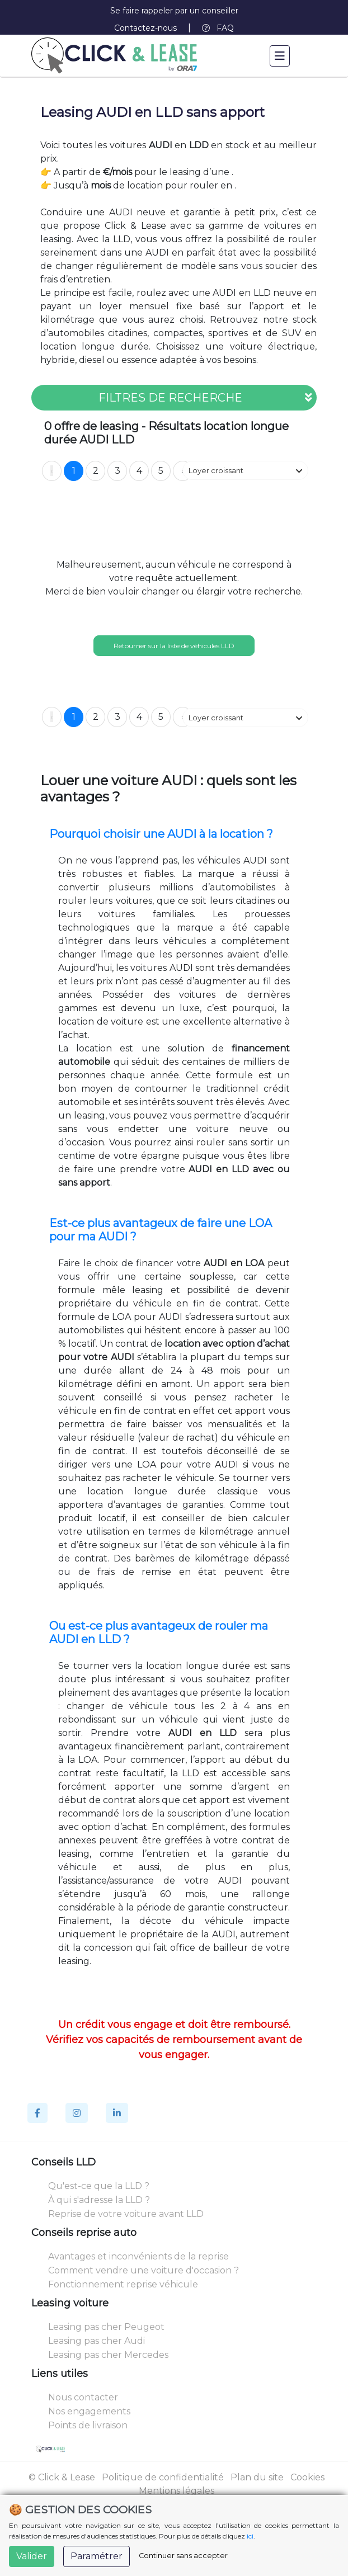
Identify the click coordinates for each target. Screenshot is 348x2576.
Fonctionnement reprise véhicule (123, 2284)
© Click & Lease (62, 2477)
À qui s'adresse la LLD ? (99, 2200)
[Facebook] (37, 2112)
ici (250, 2536)
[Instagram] (76, 2112)
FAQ (218, 28)
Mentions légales (176, 2490)
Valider (31, 2556)
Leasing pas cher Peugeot (106, 2327)
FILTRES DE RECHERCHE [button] (205, 397)
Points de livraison (88, 2425)
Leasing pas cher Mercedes (108, 2354)
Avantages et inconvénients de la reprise (138, 2256)
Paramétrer (96, 2556)
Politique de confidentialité (163, 2477)
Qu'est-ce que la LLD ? (98, 2186)
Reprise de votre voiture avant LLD (126, 2214)
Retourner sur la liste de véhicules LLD (174, 645)
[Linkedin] (117, 2112)
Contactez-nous (145, 28)
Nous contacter (83, 2397)
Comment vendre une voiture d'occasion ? (143, 2270)
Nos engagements (89, 2411)
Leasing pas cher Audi (96, 2341)
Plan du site (257, 2477)
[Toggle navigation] (280, 56)
